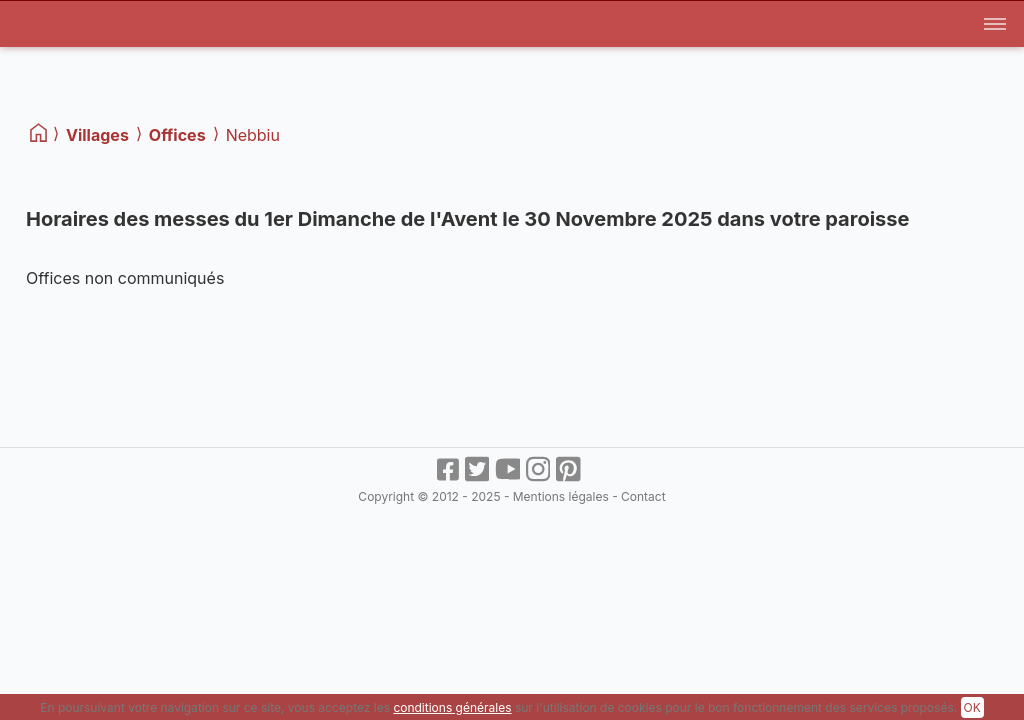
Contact (643, 496)
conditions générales (452, 707)
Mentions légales (561, 496)
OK (972, 707)
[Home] (39, 133)
